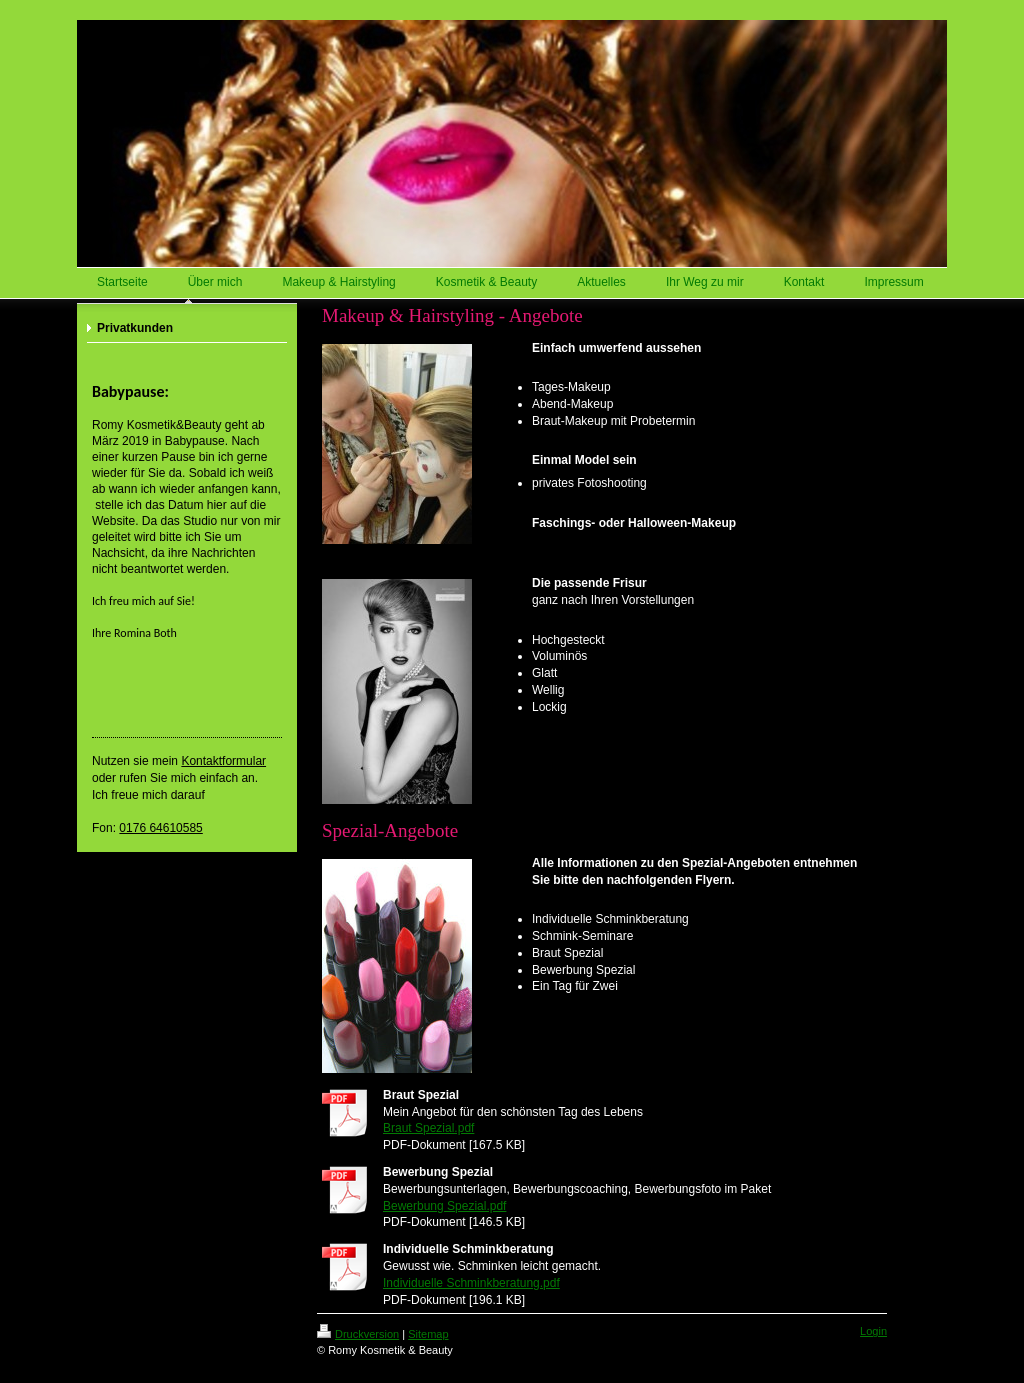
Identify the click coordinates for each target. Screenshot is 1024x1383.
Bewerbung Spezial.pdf (444, 1206)
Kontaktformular (223, 761)
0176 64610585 (160, 828)
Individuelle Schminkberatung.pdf (471, 1283)
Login (873, 1331)
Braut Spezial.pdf (428, 1128)
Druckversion (358, 1334)
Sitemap (428, 1334)
